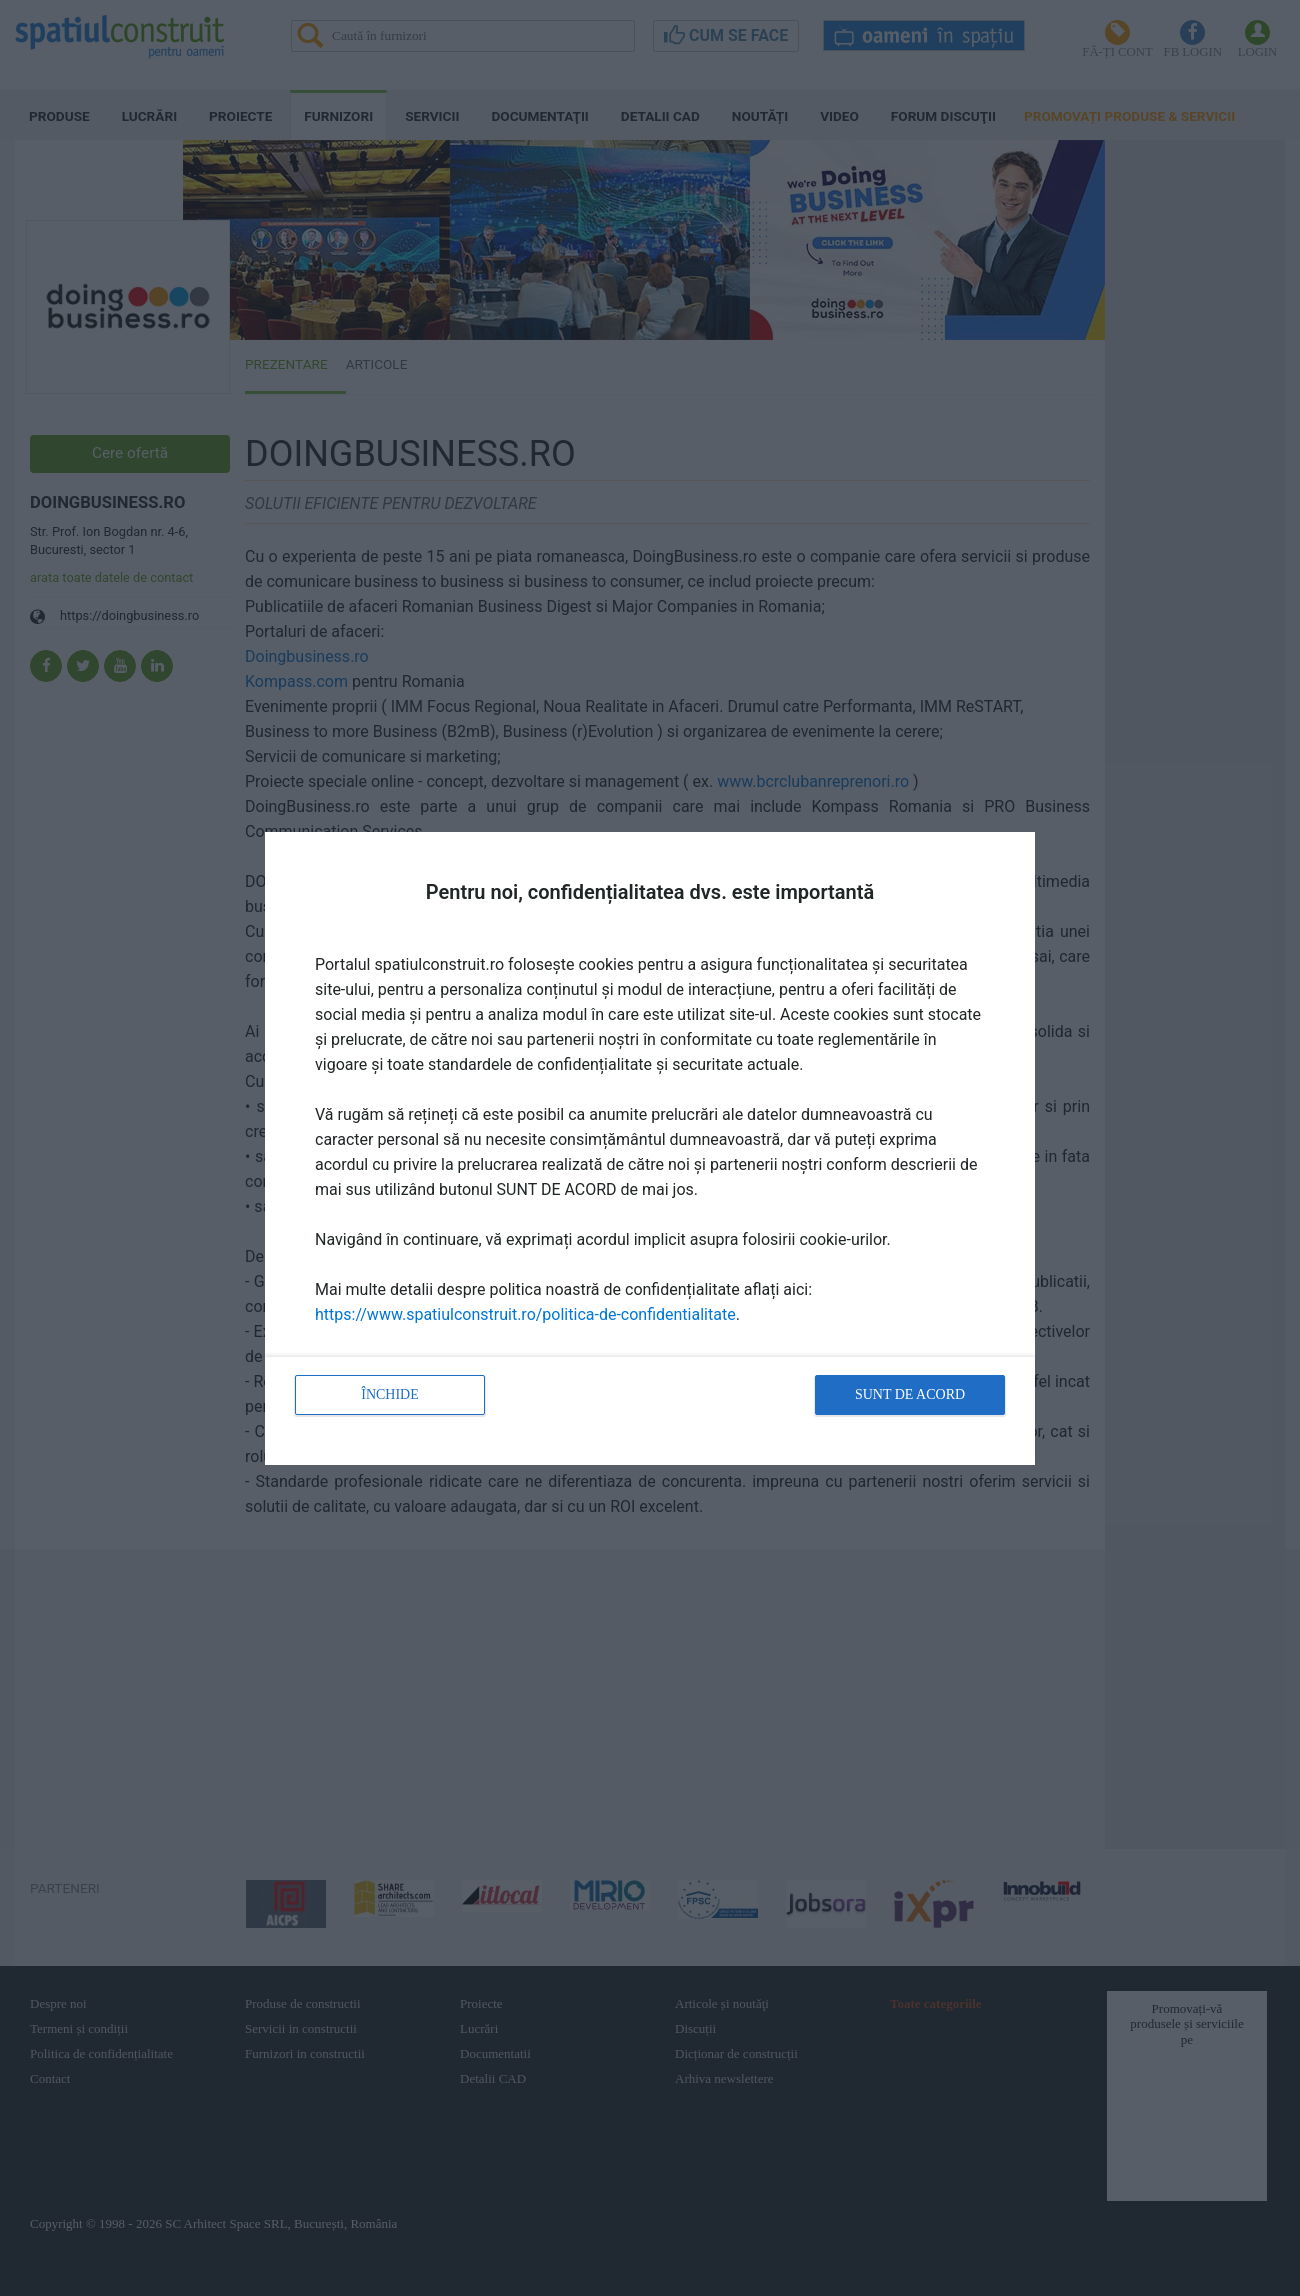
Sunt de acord (910, 1394)
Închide (390, 1394)
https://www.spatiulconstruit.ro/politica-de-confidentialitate (525, 1314)
